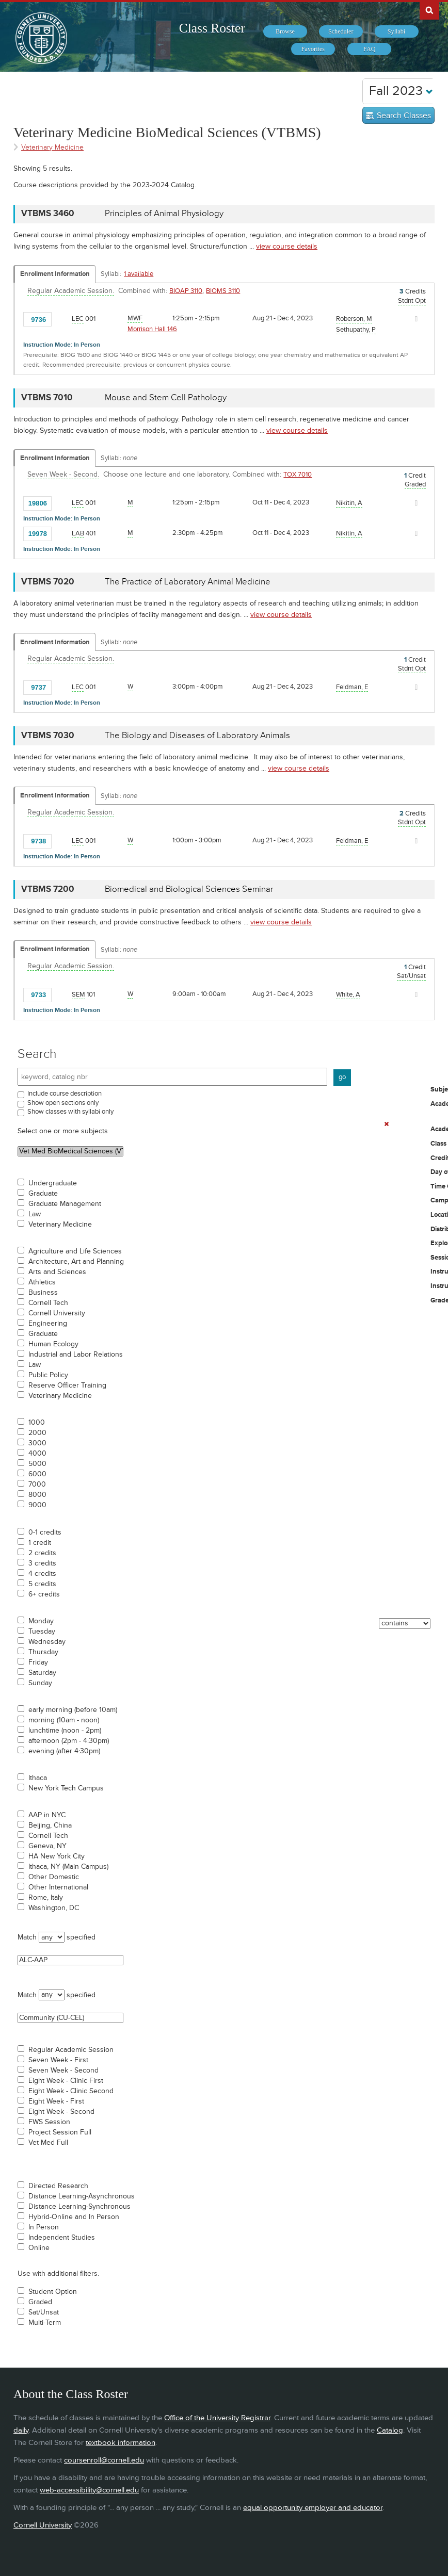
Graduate (43, 1193)
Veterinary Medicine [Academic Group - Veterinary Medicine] (52, 147)
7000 (37, 1484)
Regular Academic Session (71, 2049)
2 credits (42, 1553)
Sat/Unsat (43, 2312)
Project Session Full (59, 2132)
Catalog (390, 2430)
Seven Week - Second (63, 2070)
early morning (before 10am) (72, 1710)
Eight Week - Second (61, 2111)
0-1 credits (44, 1532)
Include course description (64, 1093)
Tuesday (41, 1631)
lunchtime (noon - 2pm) (64, 1730)
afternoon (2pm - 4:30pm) (68, 1740)
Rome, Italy (45, 1897)
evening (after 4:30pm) (64, 1751)
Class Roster (212, 28)
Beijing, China (50, 1825)
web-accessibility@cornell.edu (89, 2490)
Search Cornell (429, 10)
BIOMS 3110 (223, 291)
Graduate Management (64, 1204)
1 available (138, 274)
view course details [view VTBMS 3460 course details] (286, 246)
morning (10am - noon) (63, 1720)
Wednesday (47, 1641)
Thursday (43, 1652)
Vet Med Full (48, 2142)
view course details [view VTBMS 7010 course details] (297, 430)
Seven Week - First (58, 2060)
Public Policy (48, 1375)
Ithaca (37, 1778)
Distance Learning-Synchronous (79, 2206)
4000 (37, 1453)
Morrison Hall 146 (152, 329)
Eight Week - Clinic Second (71, 2091)
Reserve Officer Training (67, 1385)
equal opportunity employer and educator (312, 2508)
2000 (37, 1433)
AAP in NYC (47, 1815)
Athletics (42, 1282)
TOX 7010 (297, 474)
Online (39, 2248)
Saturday (42, 1672)
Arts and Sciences (57, 1272)
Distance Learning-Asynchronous (81, 2196)
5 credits (42, 1584)
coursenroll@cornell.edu (104, 2460)
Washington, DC (53, 1908)
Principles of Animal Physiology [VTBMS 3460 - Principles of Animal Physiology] (164, 213)
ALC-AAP (70, 1960)
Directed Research (58, 2186)
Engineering (47, 1323)
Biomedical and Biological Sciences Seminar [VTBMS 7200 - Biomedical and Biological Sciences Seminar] (189, 889)
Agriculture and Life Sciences (75, 1251)
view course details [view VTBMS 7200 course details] (281, 922)
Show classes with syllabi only (70, 1111)
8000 (37, 1494)
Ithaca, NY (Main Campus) (68, 1866)
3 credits (42, 1563)
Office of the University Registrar (217, 2418)
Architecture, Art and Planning (76, 1261)
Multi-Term (44, 2322)
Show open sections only (63, 1103)
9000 (37, 1505)
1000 (36, 1422)
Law (34, 1214)
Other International (58, 1887)
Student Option (52, 2291)
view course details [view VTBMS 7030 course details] (298, 768)
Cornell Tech (48, 1303)
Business (43, 1292)
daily (20, 2430)
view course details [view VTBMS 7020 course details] (281, 614)
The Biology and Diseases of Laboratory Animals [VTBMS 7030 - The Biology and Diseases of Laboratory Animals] (197, 735)
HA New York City (56, 1856)
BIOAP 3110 (185, 291)
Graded (40, 2302)
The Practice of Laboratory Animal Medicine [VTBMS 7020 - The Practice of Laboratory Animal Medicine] (187, 582)
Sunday (40, 1683)
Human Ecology (53, 1344)
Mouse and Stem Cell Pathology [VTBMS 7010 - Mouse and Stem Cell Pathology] (166, 398)
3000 (37, 1443)
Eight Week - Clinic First (65, 2080)
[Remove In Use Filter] (386, 1124)
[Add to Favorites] (62, 318)
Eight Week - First (56, 2101)
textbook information (120, 2443)
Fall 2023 (401, 91)
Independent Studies (61, 2237)
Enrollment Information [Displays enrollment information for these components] (55, 274)
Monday (41, 1621)
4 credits (42, 1573)
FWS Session (49, 2122)
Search (37, 1054)
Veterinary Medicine (60, 1224)
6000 (37, 1474)
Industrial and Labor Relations (75, 1354)
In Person (43, 2227)
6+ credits (44, 1594)
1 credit (39, 1542)
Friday (38, 1662)
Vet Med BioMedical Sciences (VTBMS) (70, 1151)
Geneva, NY (47, 1846)
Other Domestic (53, 1877)
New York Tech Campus (66, 1788)
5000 (37, 1464)
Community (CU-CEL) (70, 2018)
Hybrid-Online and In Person (73, 2217)
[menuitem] (285, 31)
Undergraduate (52, 1183)
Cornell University (56, 1313)
